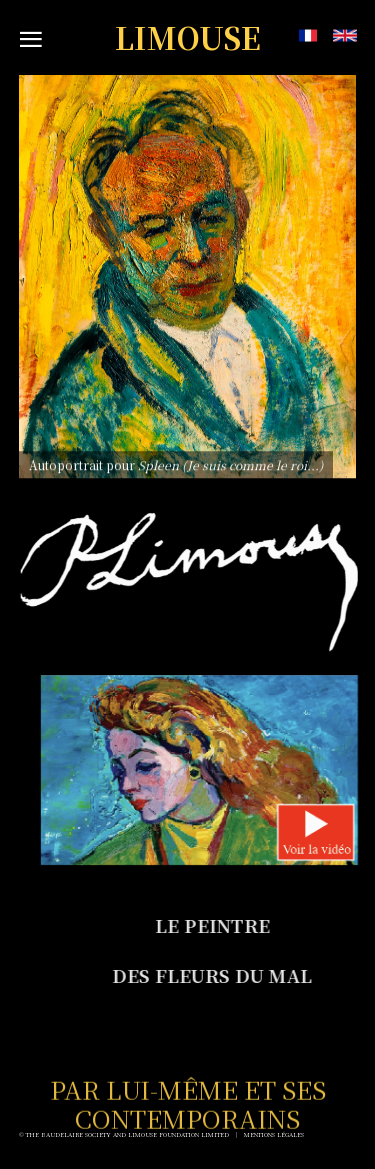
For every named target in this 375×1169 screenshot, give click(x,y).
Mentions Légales (274, 1134)
